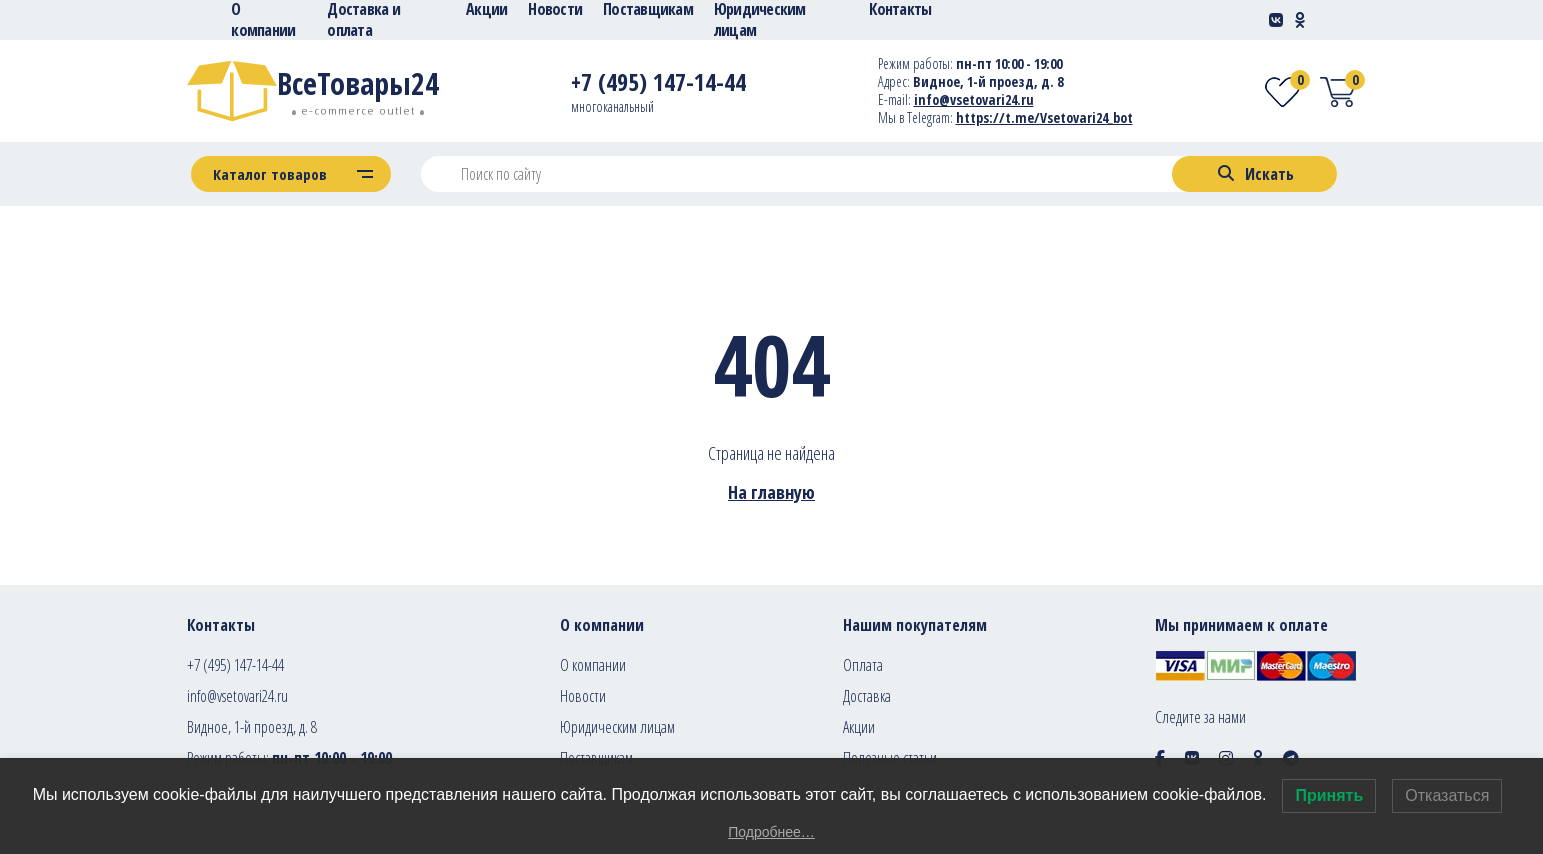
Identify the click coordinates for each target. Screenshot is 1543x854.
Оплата (863, 665)
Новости (583, 696)
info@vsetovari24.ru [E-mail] (974, 99)
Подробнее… (771, 832)
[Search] (1254, 174)
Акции (859, 727)
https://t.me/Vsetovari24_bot (1044, 117)
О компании (593, 665)
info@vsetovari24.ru (237, 696)
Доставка (867, 696)
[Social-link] (1276, 20)
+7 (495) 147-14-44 (235, 665)
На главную (771, 492)
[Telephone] (658, 85)
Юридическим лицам (617, 727)
